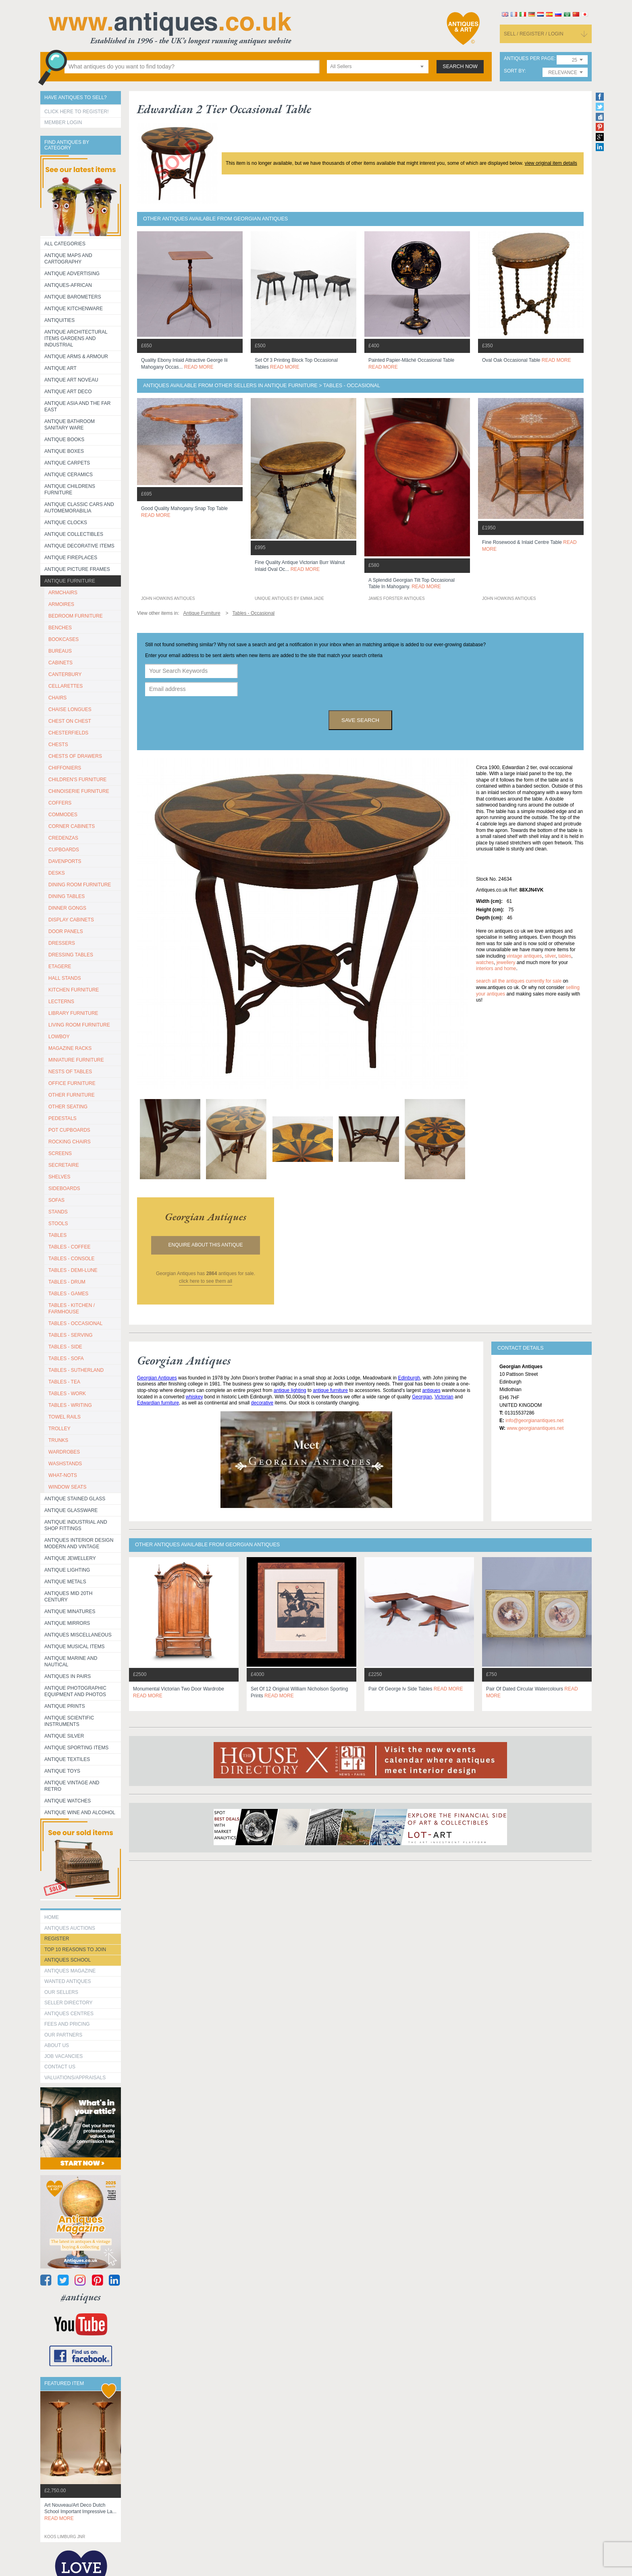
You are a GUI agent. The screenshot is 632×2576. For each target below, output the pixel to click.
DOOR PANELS (65, 931)
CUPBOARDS (63, 849)
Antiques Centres (69, 2013)
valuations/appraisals (75, 2077)
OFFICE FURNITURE (72, 1083)
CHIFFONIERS (64, 768)
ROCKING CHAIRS (69, 1142)
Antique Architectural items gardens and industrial (76, 338)
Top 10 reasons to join (75, 1949)
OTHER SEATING (67, 1107)
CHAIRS (57, 698)
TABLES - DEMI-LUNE (73, 1270)
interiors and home (496, 968)
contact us (59, 2067)
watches (485, 962)
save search (360, 720)
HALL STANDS (64, 978)
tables (564, 956)
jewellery (506, 962)
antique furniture (330, 1390)
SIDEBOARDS (64, 1188)
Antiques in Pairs (67, 1676)
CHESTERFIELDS (68, 733)
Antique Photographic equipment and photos (75, 1691)
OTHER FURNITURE (71, 1095)
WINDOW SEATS (67, 1487)
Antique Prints (64, 1706)
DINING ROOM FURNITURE (79, 885)
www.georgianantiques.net (535, 1428)
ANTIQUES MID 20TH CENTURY (68, 1597)
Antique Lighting (67, 1570)
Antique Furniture (69, 581)
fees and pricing (67, 2024)
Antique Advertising (72, 273)
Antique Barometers (72, 297)
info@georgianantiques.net (534, 1420)
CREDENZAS (63, 838)
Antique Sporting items (76, 1748)
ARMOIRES (61, 604)
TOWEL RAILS (64, 1417)
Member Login (63, 122)
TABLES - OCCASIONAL (75, 1323)
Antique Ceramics (68, 474)
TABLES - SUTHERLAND (76, 1370)
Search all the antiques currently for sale (518, 981)
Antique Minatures (69, 1611)
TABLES (57, 1235)
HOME (51, 1917)
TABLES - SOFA (66, 1358)
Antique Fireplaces (70, 557)
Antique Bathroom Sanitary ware (69, 425)
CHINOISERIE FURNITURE (78, 791)
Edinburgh (409, 1378)
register (56, 1938)
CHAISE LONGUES (69, 709)
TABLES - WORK (67, 1393)
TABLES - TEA (64, 1382)
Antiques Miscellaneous (78, 1635)
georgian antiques (205, 1217)
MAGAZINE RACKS (69, 1048)
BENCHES (60, 628)
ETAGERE (59, 966)
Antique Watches (67, 1801)
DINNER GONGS (67, 908)
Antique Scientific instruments (69, 1721)
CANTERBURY (64, 674)
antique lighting (290, 1390)
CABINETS (60, 663)
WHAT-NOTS (62, 1475)
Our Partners (63, 2035)
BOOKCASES (63, 639)
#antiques (81, 2297)
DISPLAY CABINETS (71, 920)
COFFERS (59, 803)
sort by (514, 71)
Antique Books (64, 439)
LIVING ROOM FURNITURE (79, 1025)
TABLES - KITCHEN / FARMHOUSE (71, 1309)
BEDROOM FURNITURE (75, 616)
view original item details (551, 163)
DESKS (56, 873)
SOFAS (56, 1200)
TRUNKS (58, 1440)
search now (460, 66)
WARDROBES (64, 1452)
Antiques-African (68, 285)
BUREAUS (60, 651)
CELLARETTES (65, 686)
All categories (64, 244)
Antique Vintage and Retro (71, 1786)
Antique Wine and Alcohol (79, 1812)
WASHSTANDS (65, 1463)
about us (56, 2045)
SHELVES (59, 1177)
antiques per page (529, 58)
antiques (431, 1390)
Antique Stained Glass (74, 1499)
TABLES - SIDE (65, 1347)
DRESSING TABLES (70, 955)
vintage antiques (524, 956)
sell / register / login (533, 34)
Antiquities (59, 320)
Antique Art (60, 368)
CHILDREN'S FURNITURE (77, 779)
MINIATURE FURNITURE (76, 1060)
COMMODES (62, 814)
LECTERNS (61, 1001)
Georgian (422, 1397)
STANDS (58, 1212)
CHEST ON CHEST (69, 721)
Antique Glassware (71, 1510)
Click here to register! (76, 111)
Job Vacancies (63, 2056)
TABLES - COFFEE (69, 1247)
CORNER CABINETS (71, 826)
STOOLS (58, 1223)
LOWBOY (59, 1036)
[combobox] (377, 66)
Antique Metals (65, 1582)
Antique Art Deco (68, 391)
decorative (262, 1403)
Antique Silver (64, 1736)
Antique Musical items (74, 1646)
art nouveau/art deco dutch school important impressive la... (80, 2512)
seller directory (68, 2003)
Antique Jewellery (70, 1558)
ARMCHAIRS (62, 592)
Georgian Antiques (157, 1378)
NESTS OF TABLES (70, 1071)
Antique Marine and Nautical (70, 1661)
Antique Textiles (67, 1759)
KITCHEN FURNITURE (73, 990)
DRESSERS (61, 943)
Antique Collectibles (73, 534)
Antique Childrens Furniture (69, 489)
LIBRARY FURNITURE (73, 1013)
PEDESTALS (62, 1118)
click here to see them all (205, 1281)
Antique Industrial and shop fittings (75, 1525)
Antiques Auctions (69, 1928)
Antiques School (67, 1960)
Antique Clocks (65, 522)
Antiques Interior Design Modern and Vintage (78, 1543)
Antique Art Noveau (71, 380)
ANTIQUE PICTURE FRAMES (77, 569)
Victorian (443, 1397)
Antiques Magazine (70, 1971)
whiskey (194, 1397)
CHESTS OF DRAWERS (75, 756)
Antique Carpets (67, 463)
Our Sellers (61, 1992)
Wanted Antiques (67, 1981)
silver (550, 956)
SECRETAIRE (63, 1165)
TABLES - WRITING (70, 1405)
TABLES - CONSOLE (71, 1258)
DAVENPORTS (64, 861)
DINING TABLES (66, 896)
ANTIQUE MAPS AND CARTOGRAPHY (68, 259)
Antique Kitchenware (73, 308)
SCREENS (60, 1153)
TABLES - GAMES (68, 1293)
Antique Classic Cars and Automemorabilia (79, 508)
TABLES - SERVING (70, 1335)
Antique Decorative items (79, 546)
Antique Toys (62, 1771)
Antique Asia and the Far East (77, 406)
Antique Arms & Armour (76, 356)
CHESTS (58, 744)
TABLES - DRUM (66, 1282)
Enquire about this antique (205, 1245)
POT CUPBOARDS (69, 1130)
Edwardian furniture (158, 1403)
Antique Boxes (64, 451)
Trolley (59, 1428)
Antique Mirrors (67, 1623)
